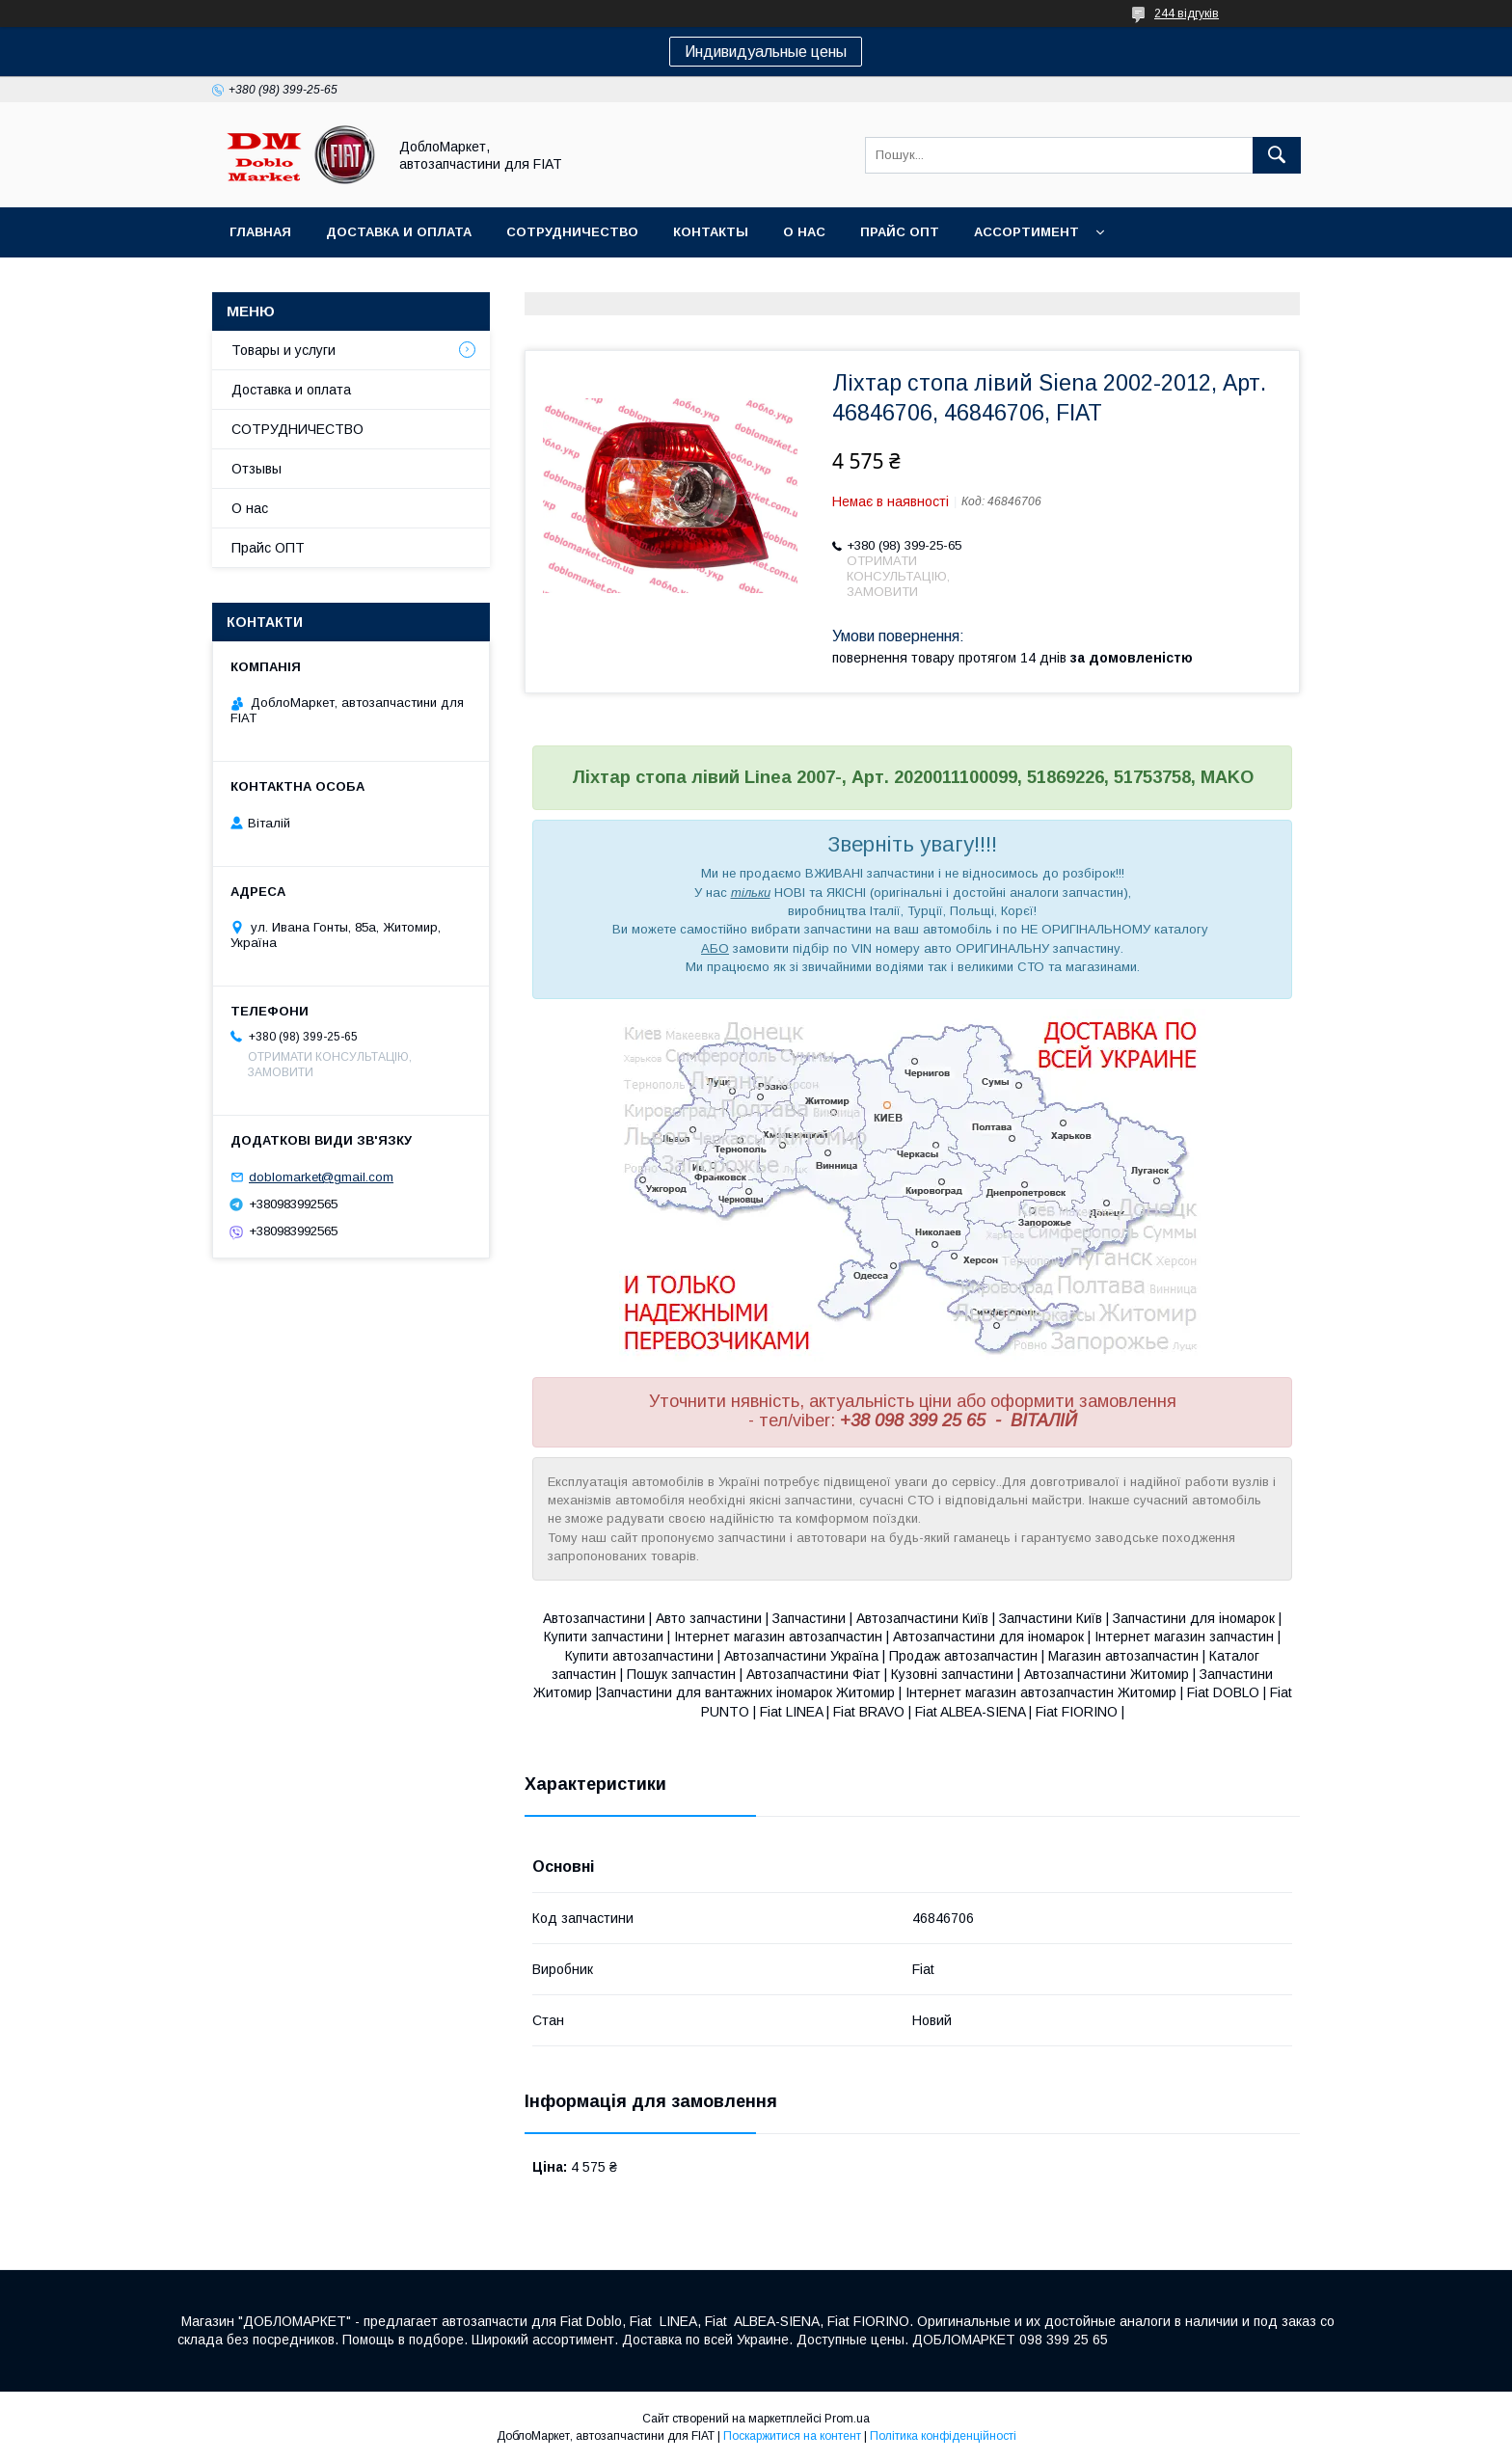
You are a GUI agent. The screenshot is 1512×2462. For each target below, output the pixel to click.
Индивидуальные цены (766, 51)
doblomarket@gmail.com (321, 1177)
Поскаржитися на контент (792, 2436)
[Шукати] (1277, 155)
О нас (804, 232)
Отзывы (256, 468)
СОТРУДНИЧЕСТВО (297, 429)
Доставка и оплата (399, 232)
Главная (260, 232)
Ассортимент (1026, 232)
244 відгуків (1186, 13)
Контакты (710, 232)
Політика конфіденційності (943, 2436)
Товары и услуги (283, 350)
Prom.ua (847, 2418)
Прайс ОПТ (899, 232)
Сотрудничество (572, 232)
